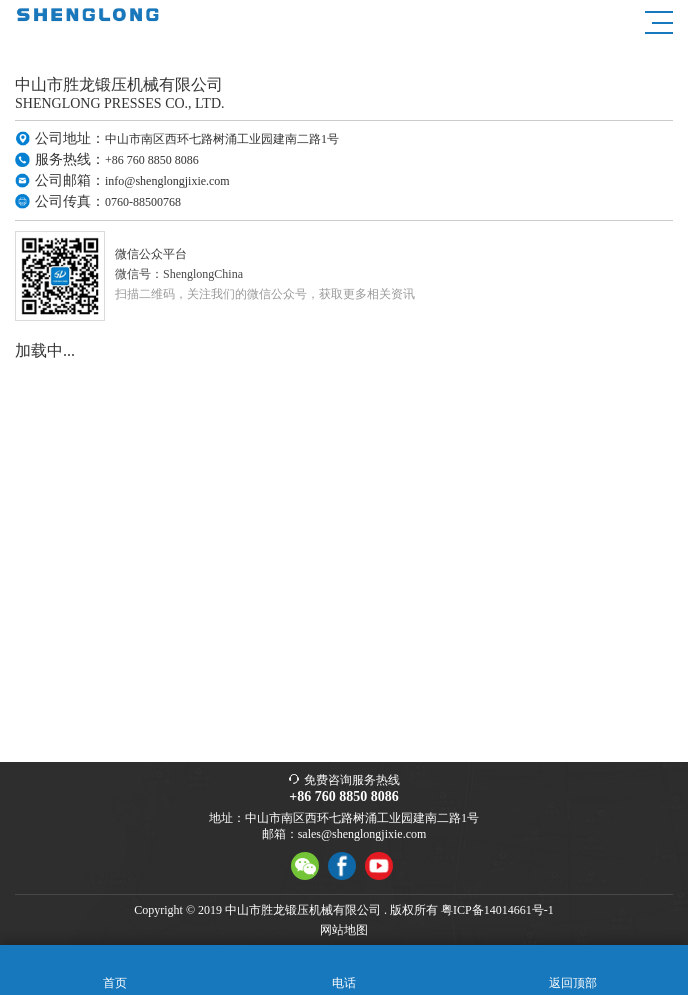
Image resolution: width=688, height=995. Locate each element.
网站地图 (344, 930)
